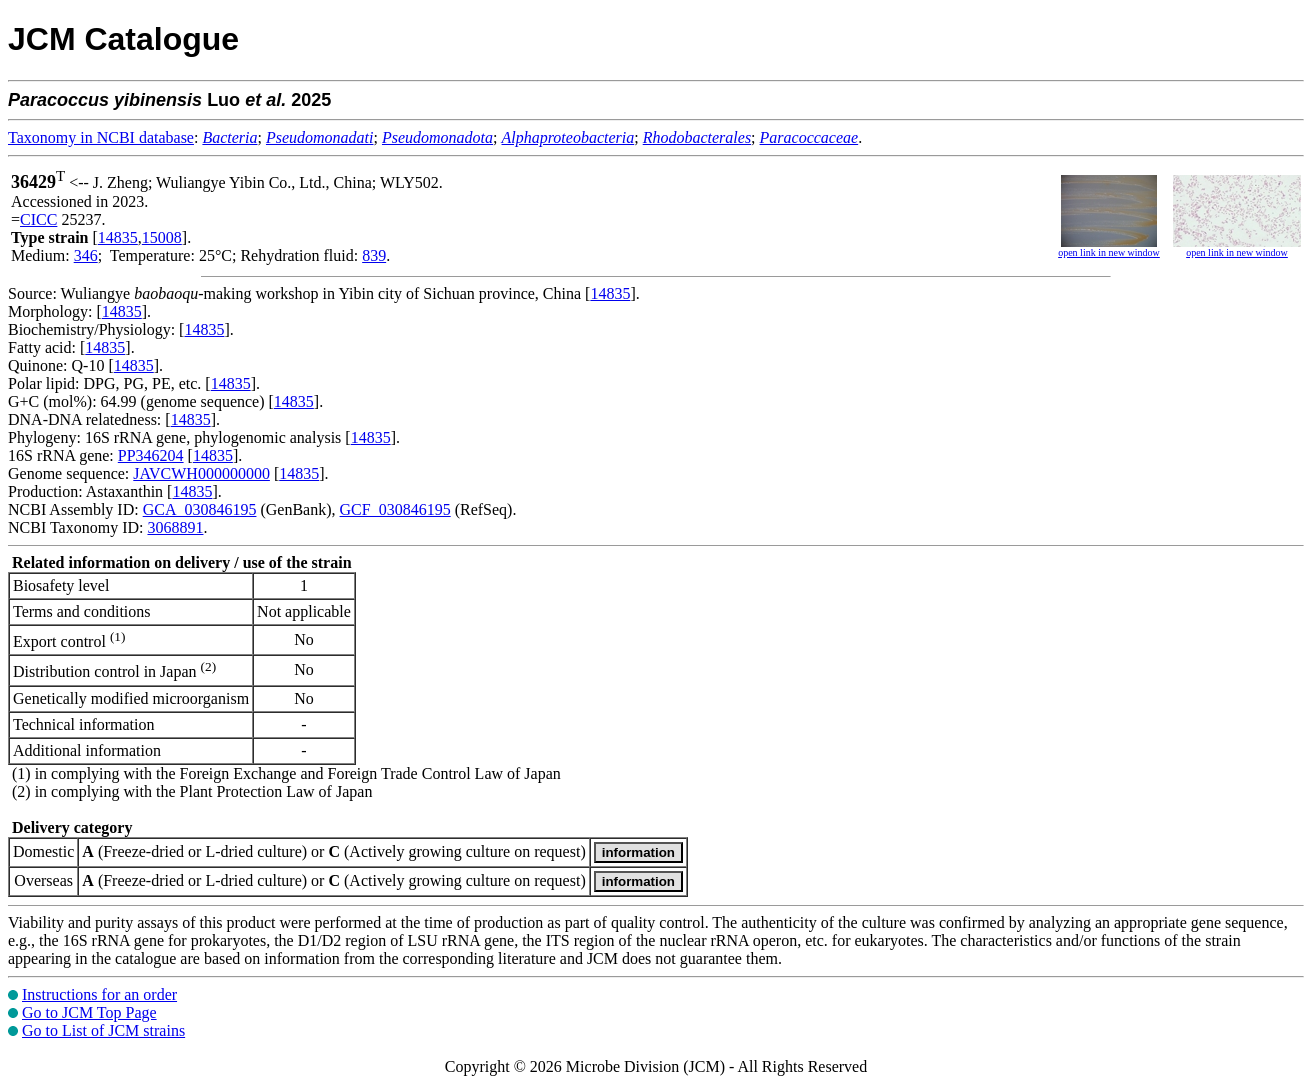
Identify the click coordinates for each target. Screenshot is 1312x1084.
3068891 (175, 527)
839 (374, 255)
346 (86, 255)
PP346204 (151, 455)
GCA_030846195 (200, 509)
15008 (162, 237)
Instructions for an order (99, 994)
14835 (118, 237)
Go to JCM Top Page (89, 1012)
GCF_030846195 (395, 509)
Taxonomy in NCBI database (101, 137)
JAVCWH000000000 (201, 473)
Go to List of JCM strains (103, 1030)
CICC (38, 219)
